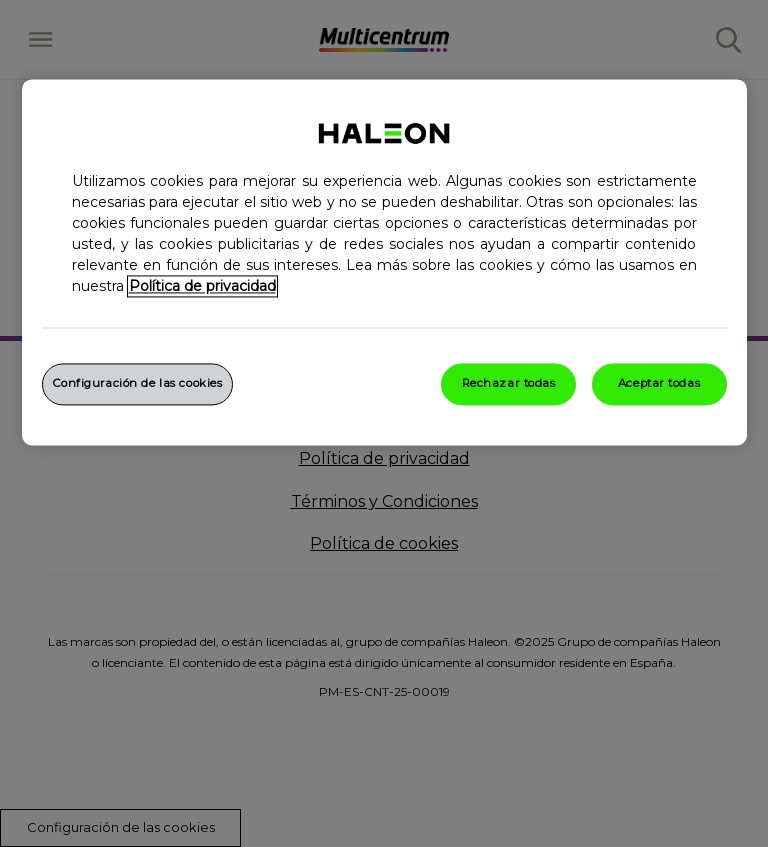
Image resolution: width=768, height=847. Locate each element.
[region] (384, 262)
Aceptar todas (659, 383)
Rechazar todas (509, 383)
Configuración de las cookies (138, 383)
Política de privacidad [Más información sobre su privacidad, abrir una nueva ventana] (202, 286)
